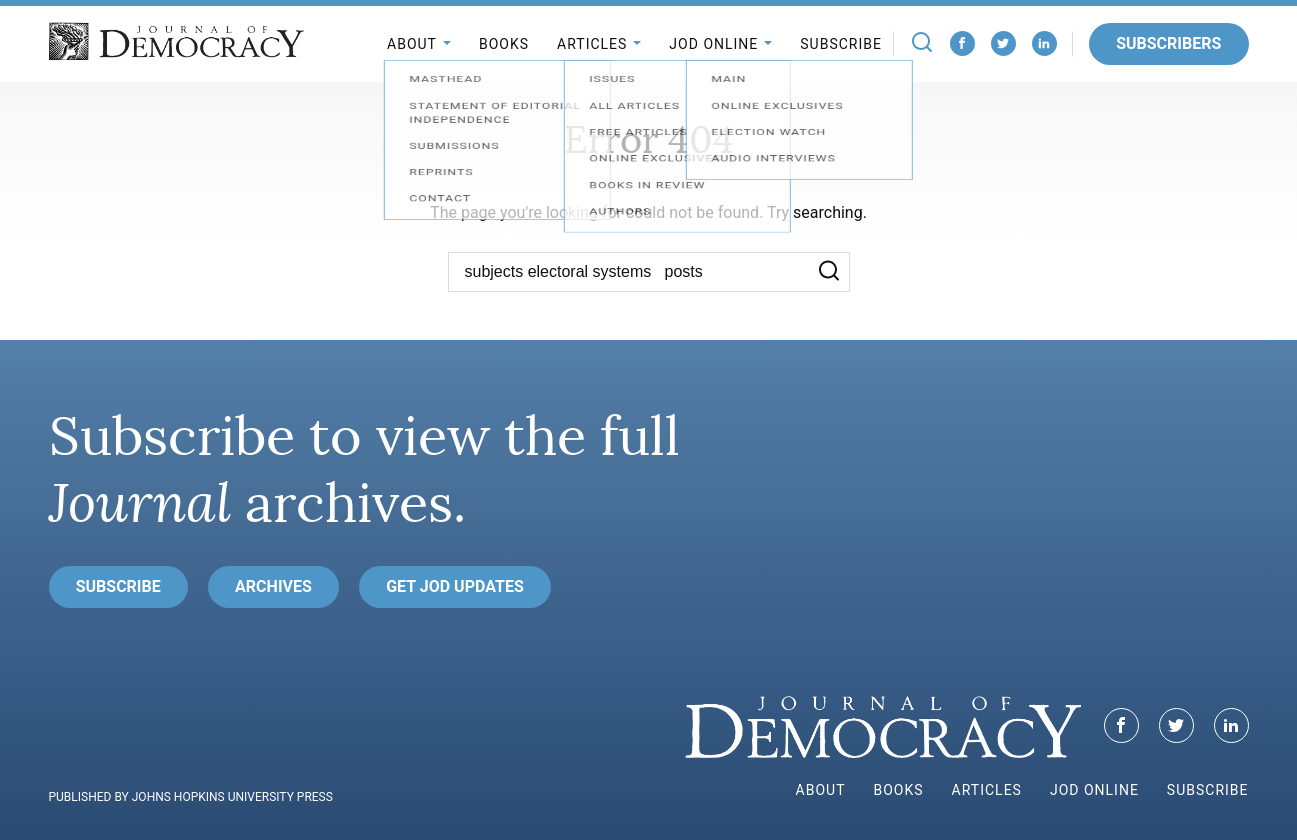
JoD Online (713, 44)
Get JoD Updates (455, 586)
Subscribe (841, 44)
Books (504, 44)
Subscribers (1168, 43)
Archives (273, 586)
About (412, 44)
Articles (592, 44)
